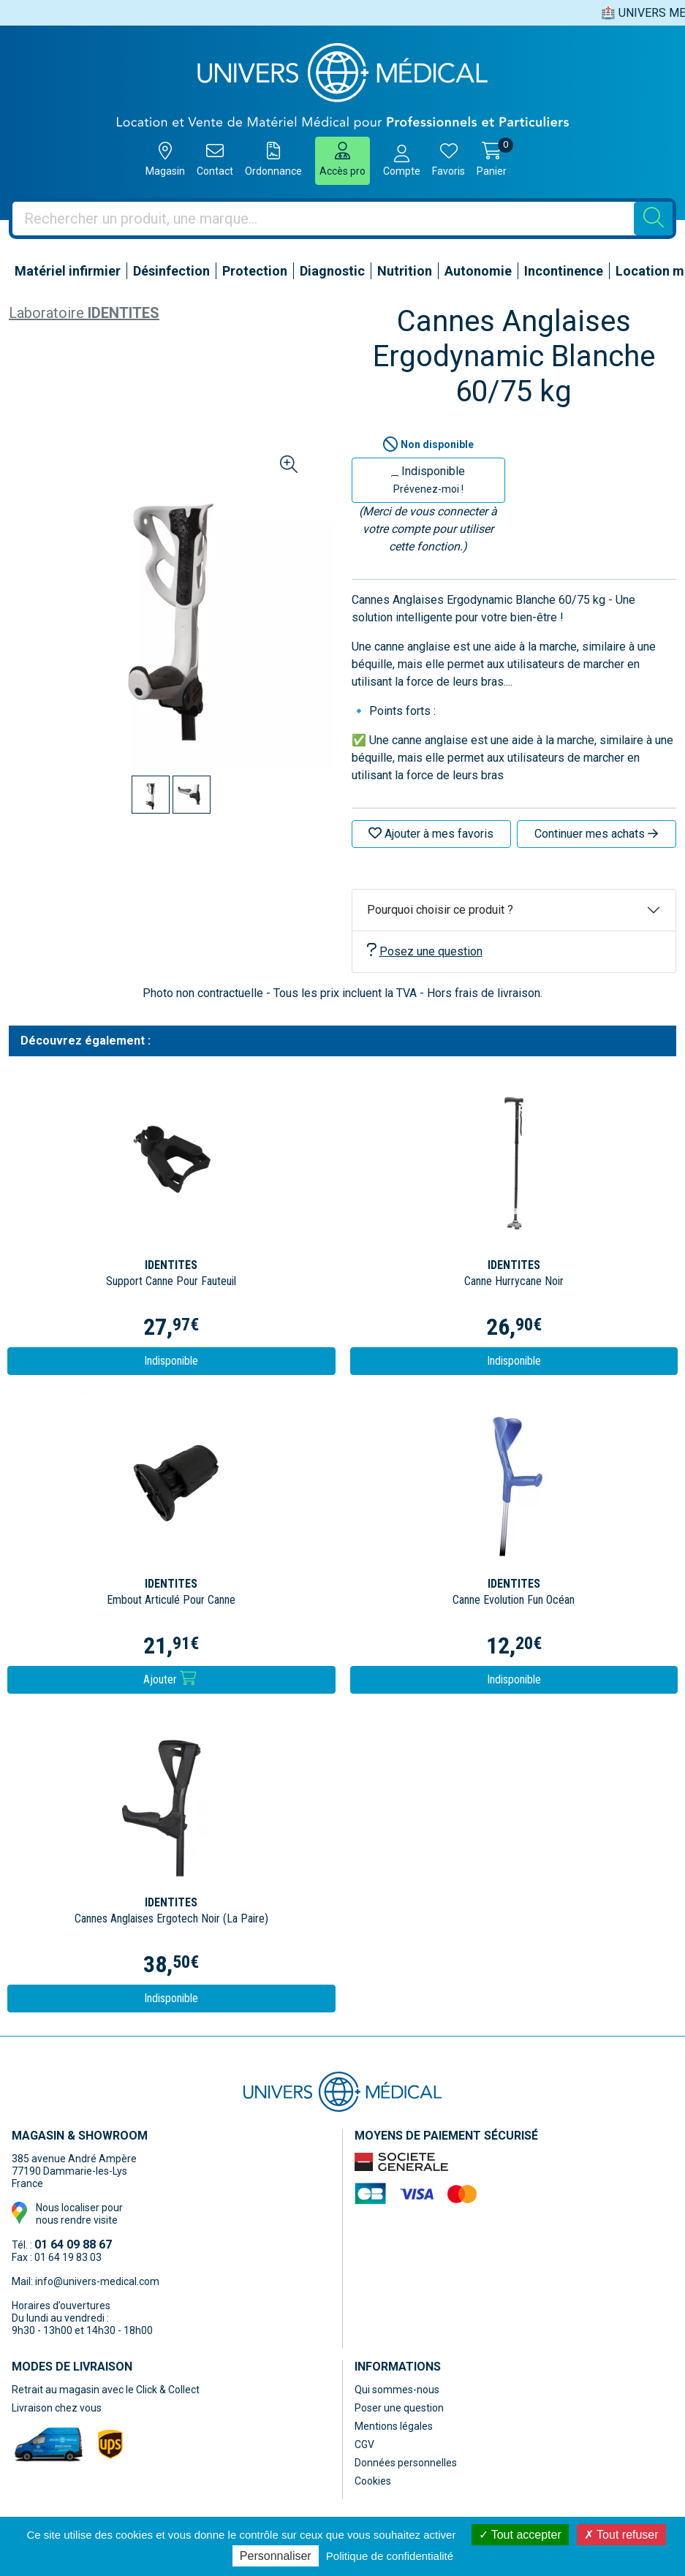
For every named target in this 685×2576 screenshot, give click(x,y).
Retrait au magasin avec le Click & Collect (106, 2389)
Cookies (373, 2481)
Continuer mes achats (596, 834)
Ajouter (170, 1678)
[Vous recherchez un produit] (323, 218)
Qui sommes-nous (397, 2389)
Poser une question (399, 2408)
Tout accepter (520, 2534)
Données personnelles (406, 2463)
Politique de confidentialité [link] (389, 2556)
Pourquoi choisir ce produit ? (440, 910)
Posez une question (424, 950)
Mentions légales (394, 2426)
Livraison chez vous (57, 2408)
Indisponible (428, 479)
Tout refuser (621, 2534)
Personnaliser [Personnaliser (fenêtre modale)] (275, 2556)
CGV (364, 2444)
